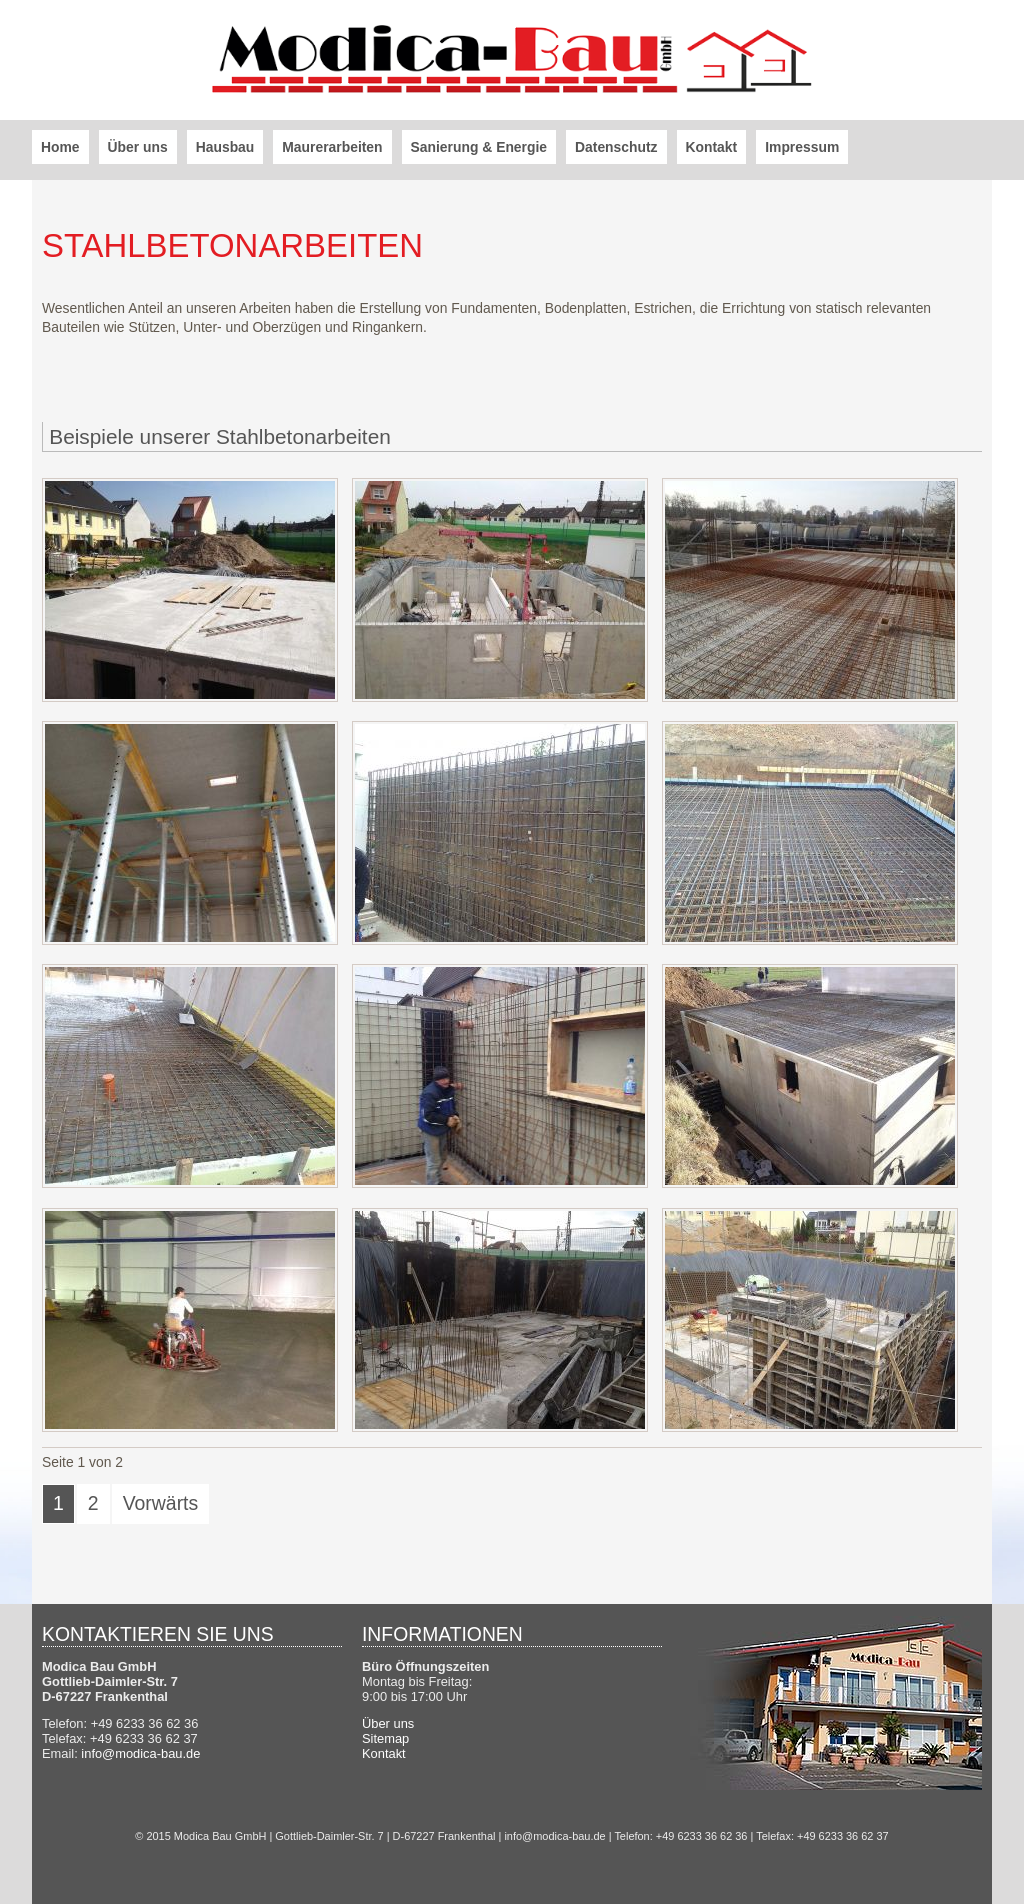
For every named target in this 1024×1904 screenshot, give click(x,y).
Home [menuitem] (60, 147)
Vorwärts (161, 1503)
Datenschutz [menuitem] (616, 147)
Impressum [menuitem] (802, 147)
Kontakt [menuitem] (712, 147)
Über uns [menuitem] (138, 147)
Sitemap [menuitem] (385, 1738)
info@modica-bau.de (140, 1753)
